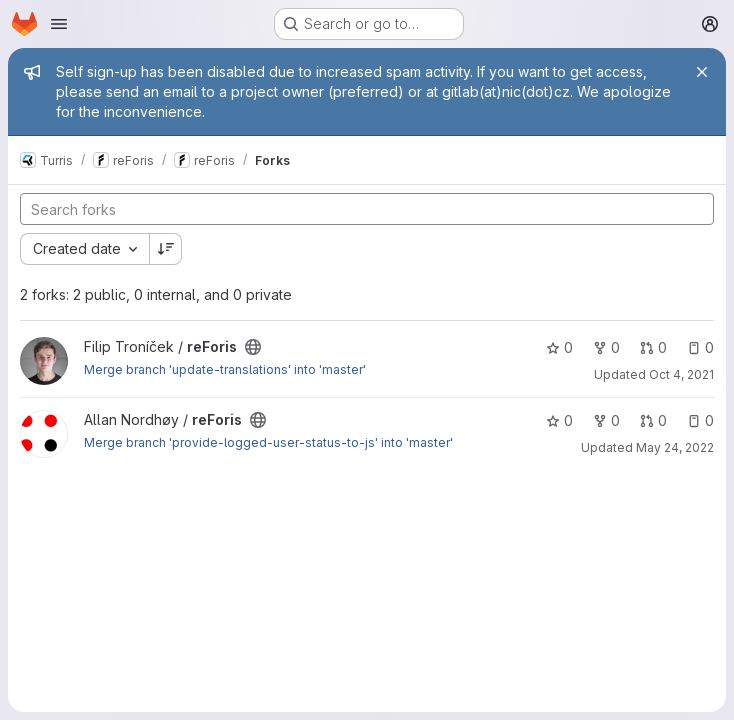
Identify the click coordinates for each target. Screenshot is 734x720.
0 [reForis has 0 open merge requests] (653, 347)
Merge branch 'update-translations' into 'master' (225, 369)
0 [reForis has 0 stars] (559, 347)
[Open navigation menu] (59, 24)
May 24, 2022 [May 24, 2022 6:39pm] (675, 447)
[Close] (702, 72)
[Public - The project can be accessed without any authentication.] (253, 347)
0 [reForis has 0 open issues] (700, 347)
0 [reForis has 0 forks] (606, 347)
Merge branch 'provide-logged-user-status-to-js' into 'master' (268, 442)
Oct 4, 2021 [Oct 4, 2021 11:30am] (681, 374)
